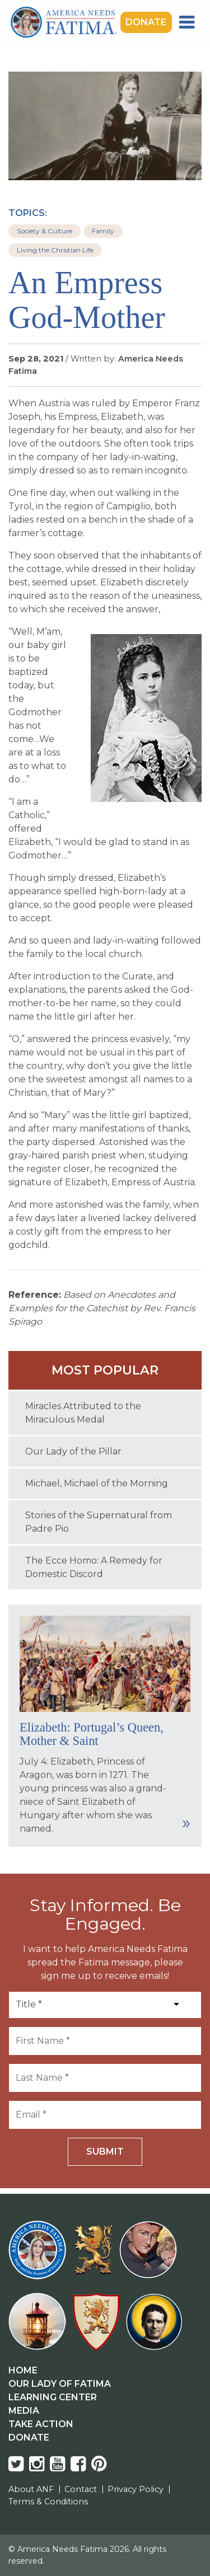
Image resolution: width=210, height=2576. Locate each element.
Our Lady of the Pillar (73, 1451)
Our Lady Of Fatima (59, 2383)
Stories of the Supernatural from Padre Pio (98, 1522)
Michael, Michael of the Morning (96, 1483)
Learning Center (52, 2397)
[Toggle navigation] (187, 22)
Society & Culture (44, 231)
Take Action (40, 2424)
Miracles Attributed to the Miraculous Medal (83, 1413)
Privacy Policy (136, 2489)
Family (103, 231)
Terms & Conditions (48, 2502)
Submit (105, 2151)
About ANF (31, 2489)
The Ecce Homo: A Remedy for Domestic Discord (93, 1567)
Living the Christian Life (55, 250)
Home (23, 2370)
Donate (145, 22)
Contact (80, 2489)
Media (23, 2410)
